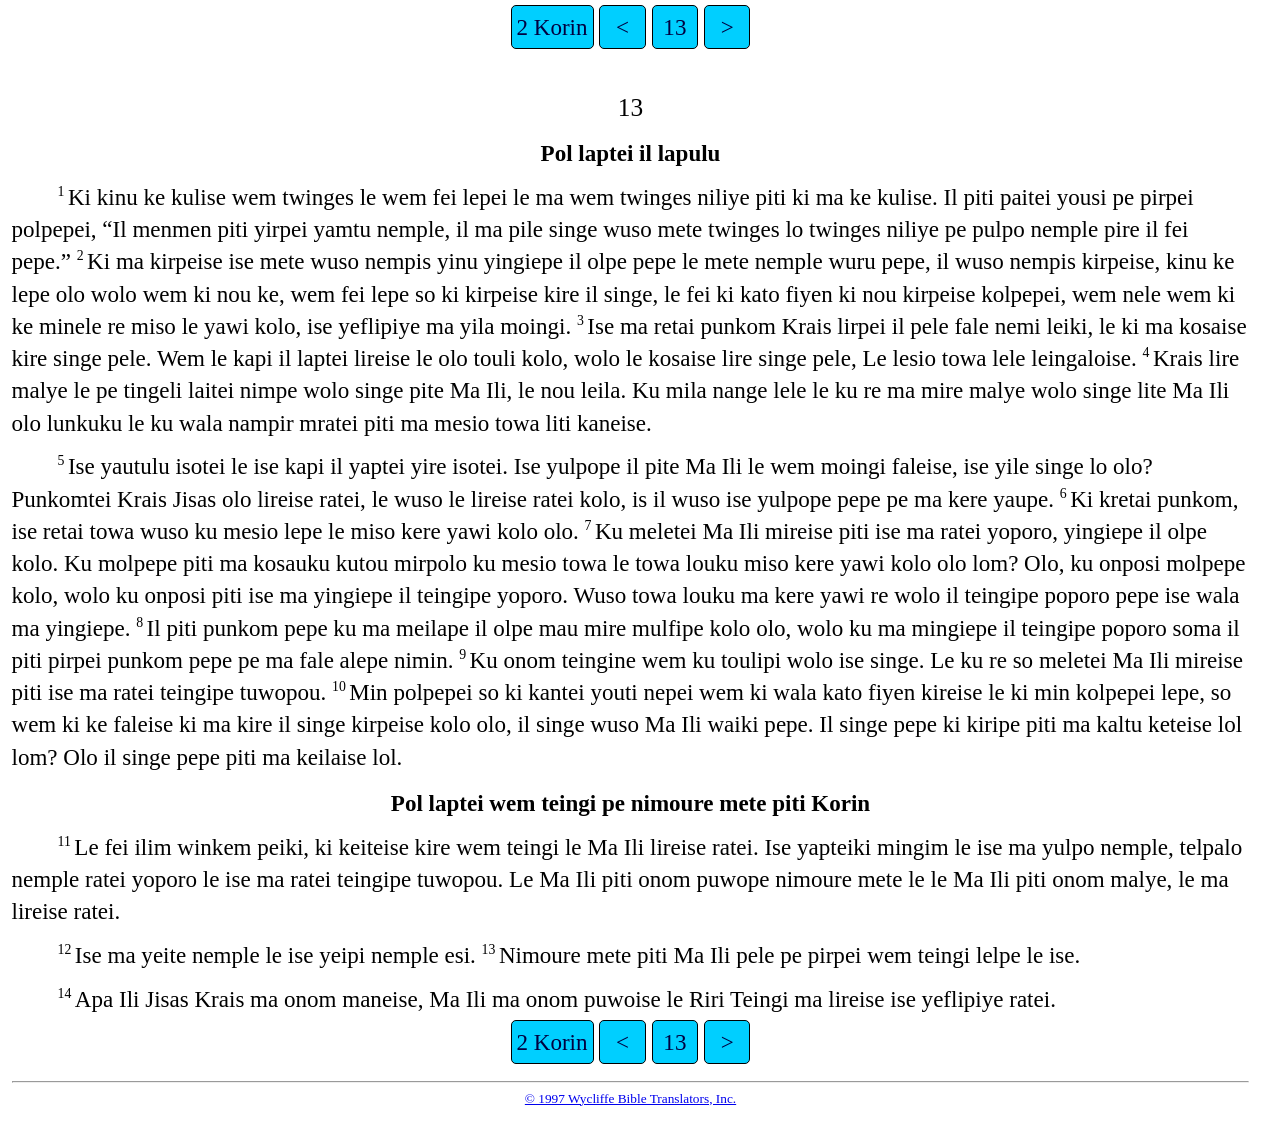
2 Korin (552, 27)
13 (674, 27)
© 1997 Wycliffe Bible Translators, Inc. (630, 1098)
